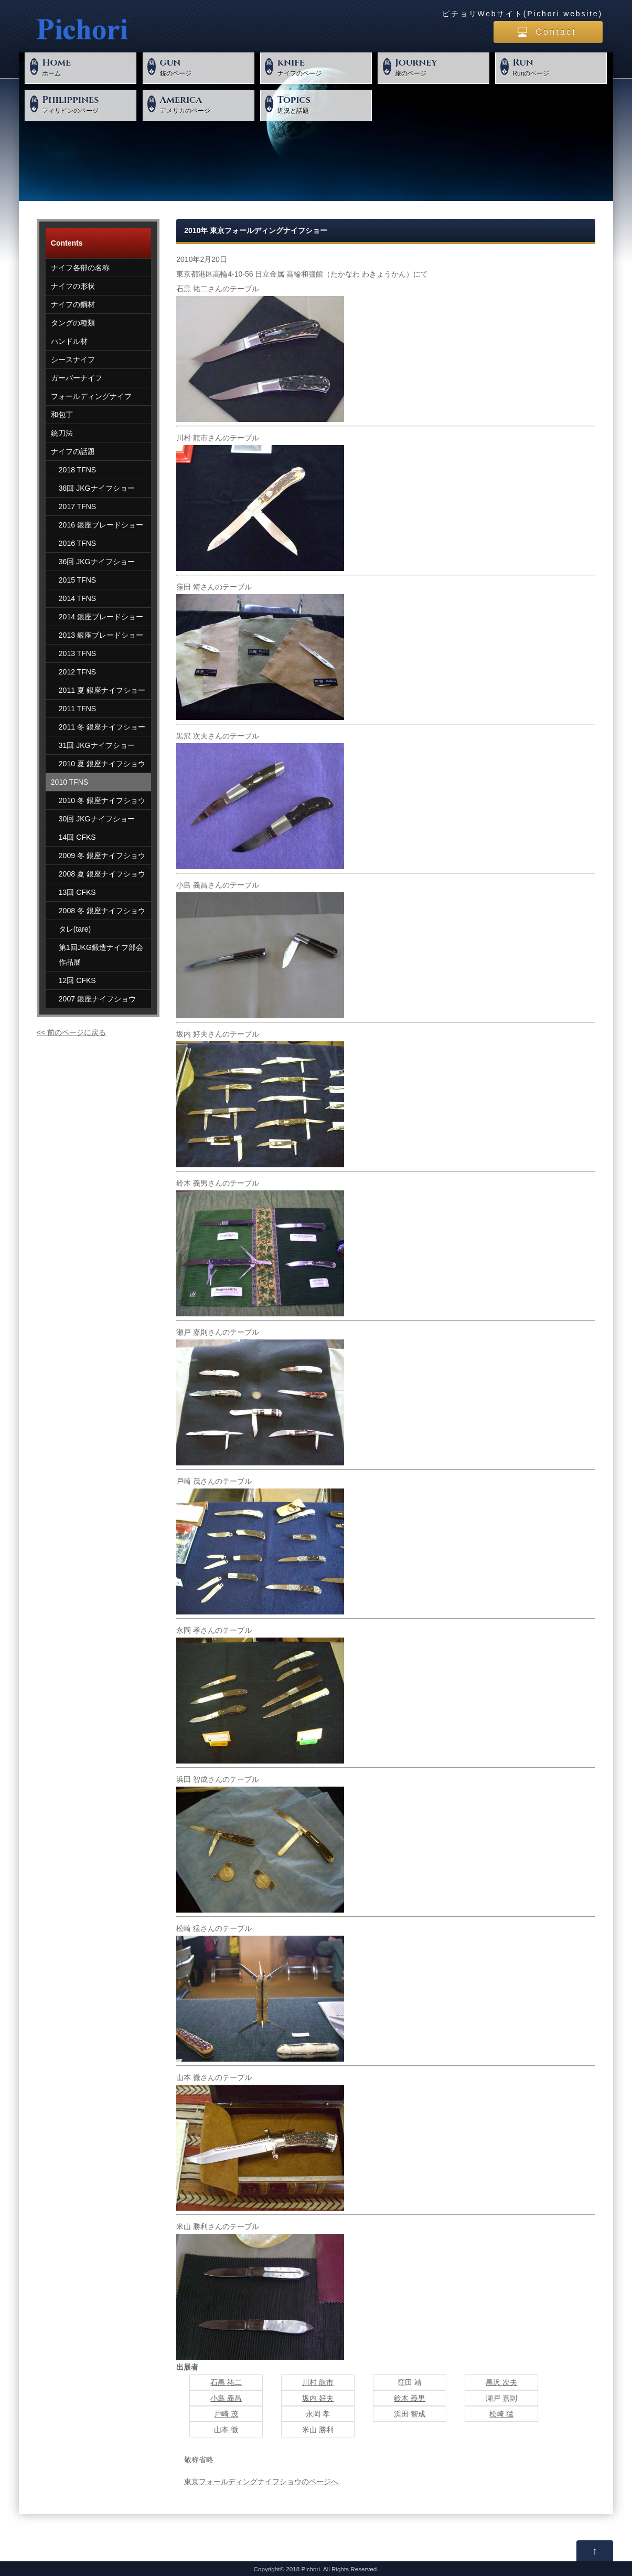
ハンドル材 (69, 341)
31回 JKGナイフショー (97, 745)
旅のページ (441, 66)
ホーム (88, 66)
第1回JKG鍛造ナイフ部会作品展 (101, 954)
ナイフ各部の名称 (80, 267)
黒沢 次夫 (501, 2382)
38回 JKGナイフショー (97, 488)
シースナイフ (73, 359)
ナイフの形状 (73, 286)
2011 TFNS (77, 708)
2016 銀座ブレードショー (101, 525)
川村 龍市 (318, 2382)
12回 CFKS (77, 980)
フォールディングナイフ (91, 396)
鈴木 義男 (409, 2398)
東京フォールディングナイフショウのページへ (262, 2481)
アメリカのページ (206, 103)
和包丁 (62, 414)
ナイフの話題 (73, 451)
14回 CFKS (77, 837)
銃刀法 (62, 433)
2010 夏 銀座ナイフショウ (102, 763)
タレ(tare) (75, 929)
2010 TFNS (69, 782)
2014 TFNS (77, 598)
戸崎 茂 (226, 2414)
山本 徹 (226, 2429)
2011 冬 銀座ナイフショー (102, 727)
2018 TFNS (77, 470)
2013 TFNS (77, 653)
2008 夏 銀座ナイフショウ (102, 874)
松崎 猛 (501, 2414)
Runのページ (558, 66)
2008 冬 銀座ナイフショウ (102, 910)
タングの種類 (73, 323)
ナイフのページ (323, 66)
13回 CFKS (77, 892)
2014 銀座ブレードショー (101, 617)
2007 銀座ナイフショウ (97, 999)
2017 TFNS (77, 506)
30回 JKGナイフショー (97, 819)
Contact (555, 31)
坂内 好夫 (318, 2398)
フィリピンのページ (88, 103)
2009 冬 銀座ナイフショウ (102, 855)
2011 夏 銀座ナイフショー (102, 690)
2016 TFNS (77, 543)
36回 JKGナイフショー (97, 561)
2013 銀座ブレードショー (101, 635)
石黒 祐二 (226, 2382)
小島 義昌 (226, 2398)
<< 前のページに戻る (71, 1032)
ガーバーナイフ (76, 378)
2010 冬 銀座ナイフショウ (102, 800)
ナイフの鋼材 (73, 304)
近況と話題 (323, 103)
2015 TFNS (77, 580)
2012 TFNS (77, 672)
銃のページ (206, 66)
